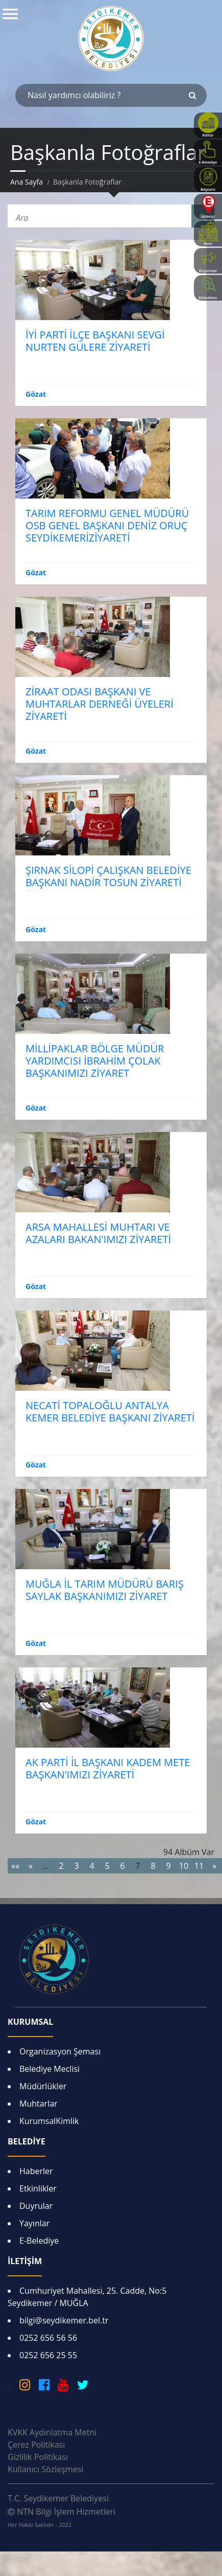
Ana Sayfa (26, 182)
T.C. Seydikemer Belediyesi (58, 2498)
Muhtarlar (38, 2103)
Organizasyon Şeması (60, 2051)
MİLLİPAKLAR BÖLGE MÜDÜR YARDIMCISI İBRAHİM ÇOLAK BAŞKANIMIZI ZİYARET (95, 1061)
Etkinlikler (38, 2188)
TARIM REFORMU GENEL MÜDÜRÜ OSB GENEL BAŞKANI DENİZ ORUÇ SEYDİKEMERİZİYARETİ (107, 525)
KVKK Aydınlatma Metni (52, 2432)
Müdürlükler (42, 2086)
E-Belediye (39, 2240)
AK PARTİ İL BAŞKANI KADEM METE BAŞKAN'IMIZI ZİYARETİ (108, 1768)
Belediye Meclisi (49, 2068)
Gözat (36, 394)
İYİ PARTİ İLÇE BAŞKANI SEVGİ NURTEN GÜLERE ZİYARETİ (95, 341)
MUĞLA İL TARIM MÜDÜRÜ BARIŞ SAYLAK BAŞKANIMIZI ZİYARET (105, 1590)
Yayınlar (34, 2223)
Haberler (36, 2171)
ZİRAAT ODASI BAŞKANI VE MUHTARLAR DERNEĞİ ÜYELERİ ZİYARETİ (100, 704)
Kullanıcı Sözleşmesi (45, 2469)
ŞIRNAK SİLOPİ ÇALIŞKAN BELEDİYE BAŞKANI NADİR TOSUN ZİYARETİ (108, 876)
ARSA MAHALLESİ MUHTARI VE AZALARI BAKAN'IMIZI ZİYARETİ (98, 1233)
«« (15, 1865)
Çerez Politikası (36, 2444)
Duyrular (36, 2205)
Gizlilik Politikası (38, 2456)
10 (183, 1865)
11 (199, 1865)
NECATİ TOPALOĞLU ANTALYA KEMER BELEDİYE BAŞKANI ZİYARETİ (110, 1411)
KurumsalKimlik (49, 2121)
